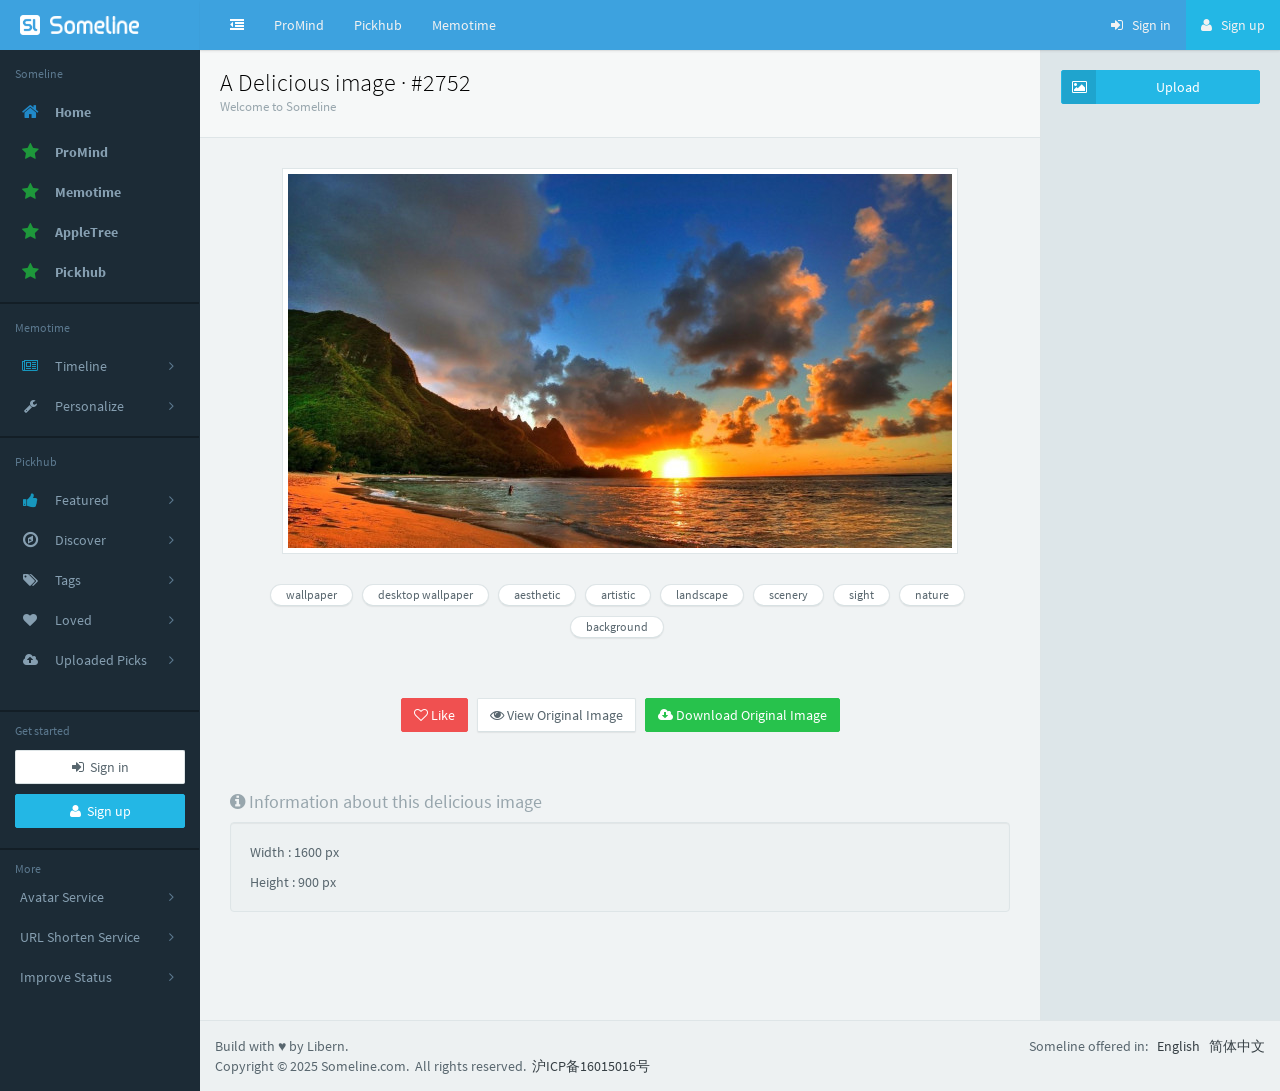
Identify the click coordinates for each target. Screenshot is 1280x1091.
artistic (618, 594)
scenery (788, 594)
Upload (1131, 87)
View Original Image (556, 715)
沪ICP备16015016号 (591, 1066)
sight (861, 594)
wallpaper (311, 594)
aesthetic (537, 594)
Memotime (464, 25)
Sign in (100, 767)
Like (434, 715)
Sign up (100, 811)
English (1178, 1046)
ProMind (299, 25)
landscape (702, 594)
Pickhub (378, 25)
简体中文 (1237, 1046)
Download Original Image (742, 715)
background (617, 626)
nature (932, 594)
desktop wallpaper (425, 594)
